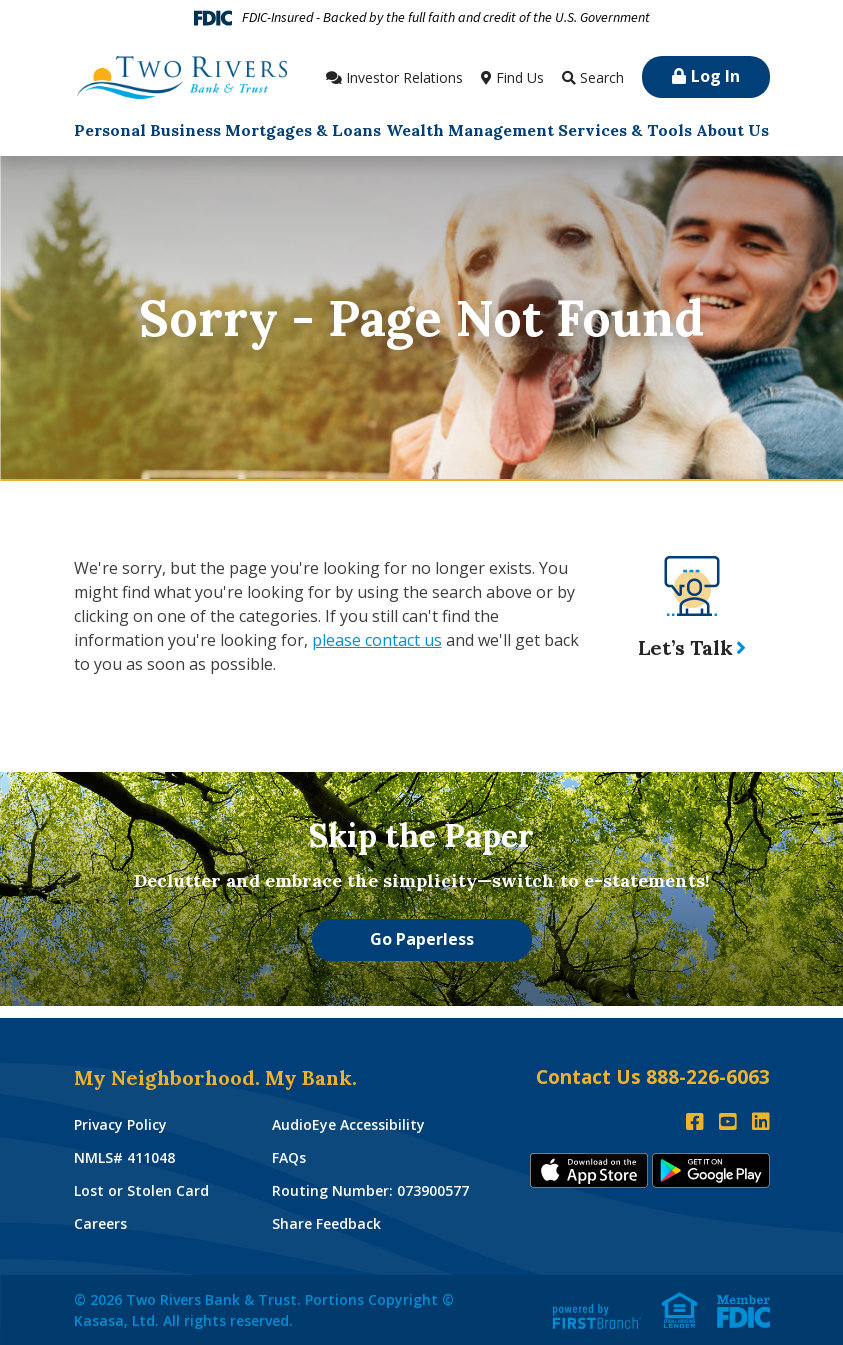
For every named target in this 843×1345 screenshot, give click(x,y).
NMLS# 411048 (124, 1157)
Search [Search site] (602, 77)
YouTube (728, 1122)
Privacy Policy (120, 1124)
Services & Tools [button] (625, 130)
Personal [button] (110, 130)
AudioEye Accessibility (348, 1124)
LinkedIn (761, 1122)
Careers (100, 1223)
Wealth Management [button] (470, 130)
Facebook (695, 1122)
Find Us (520, 77)
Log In (715, 76)
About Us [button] (732, 130)
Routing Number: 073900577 (370, 1190)
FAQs (289, 1157)
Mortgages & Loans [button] (303, 130)
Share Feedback (326, 1223)
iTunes (589, 1170)
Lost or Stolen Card (141, 1190)
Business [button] (185, 130)
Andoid (711, 1170)
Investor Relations (404, 77)
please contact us (377, 640)
